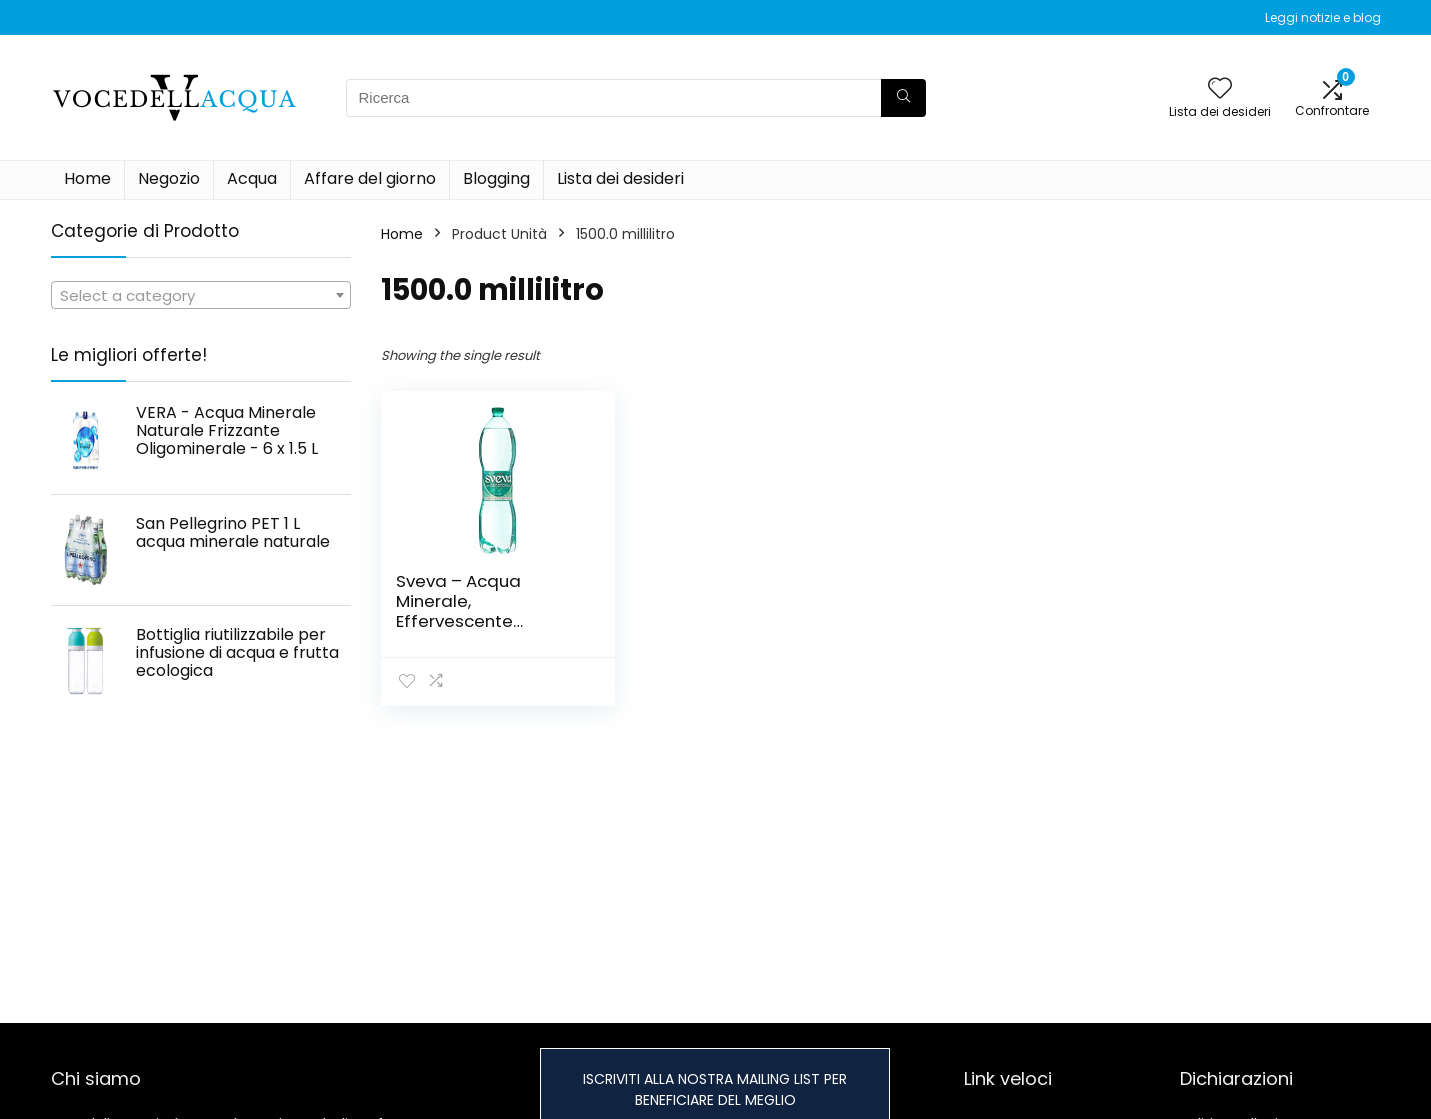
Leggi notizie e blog (1323, 17)
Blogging (496, 178)
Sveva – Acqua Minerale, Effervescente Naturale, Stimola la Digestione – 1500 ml (482, 621)
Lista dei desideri (620, 178)
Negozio (169, 178)
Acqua (252, 178)
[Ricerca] (903, 98)
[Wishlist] (1220, 89)
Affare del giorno (370, 178)
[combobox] (201, 295)
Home (87, 178)
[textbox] (201, 296)
